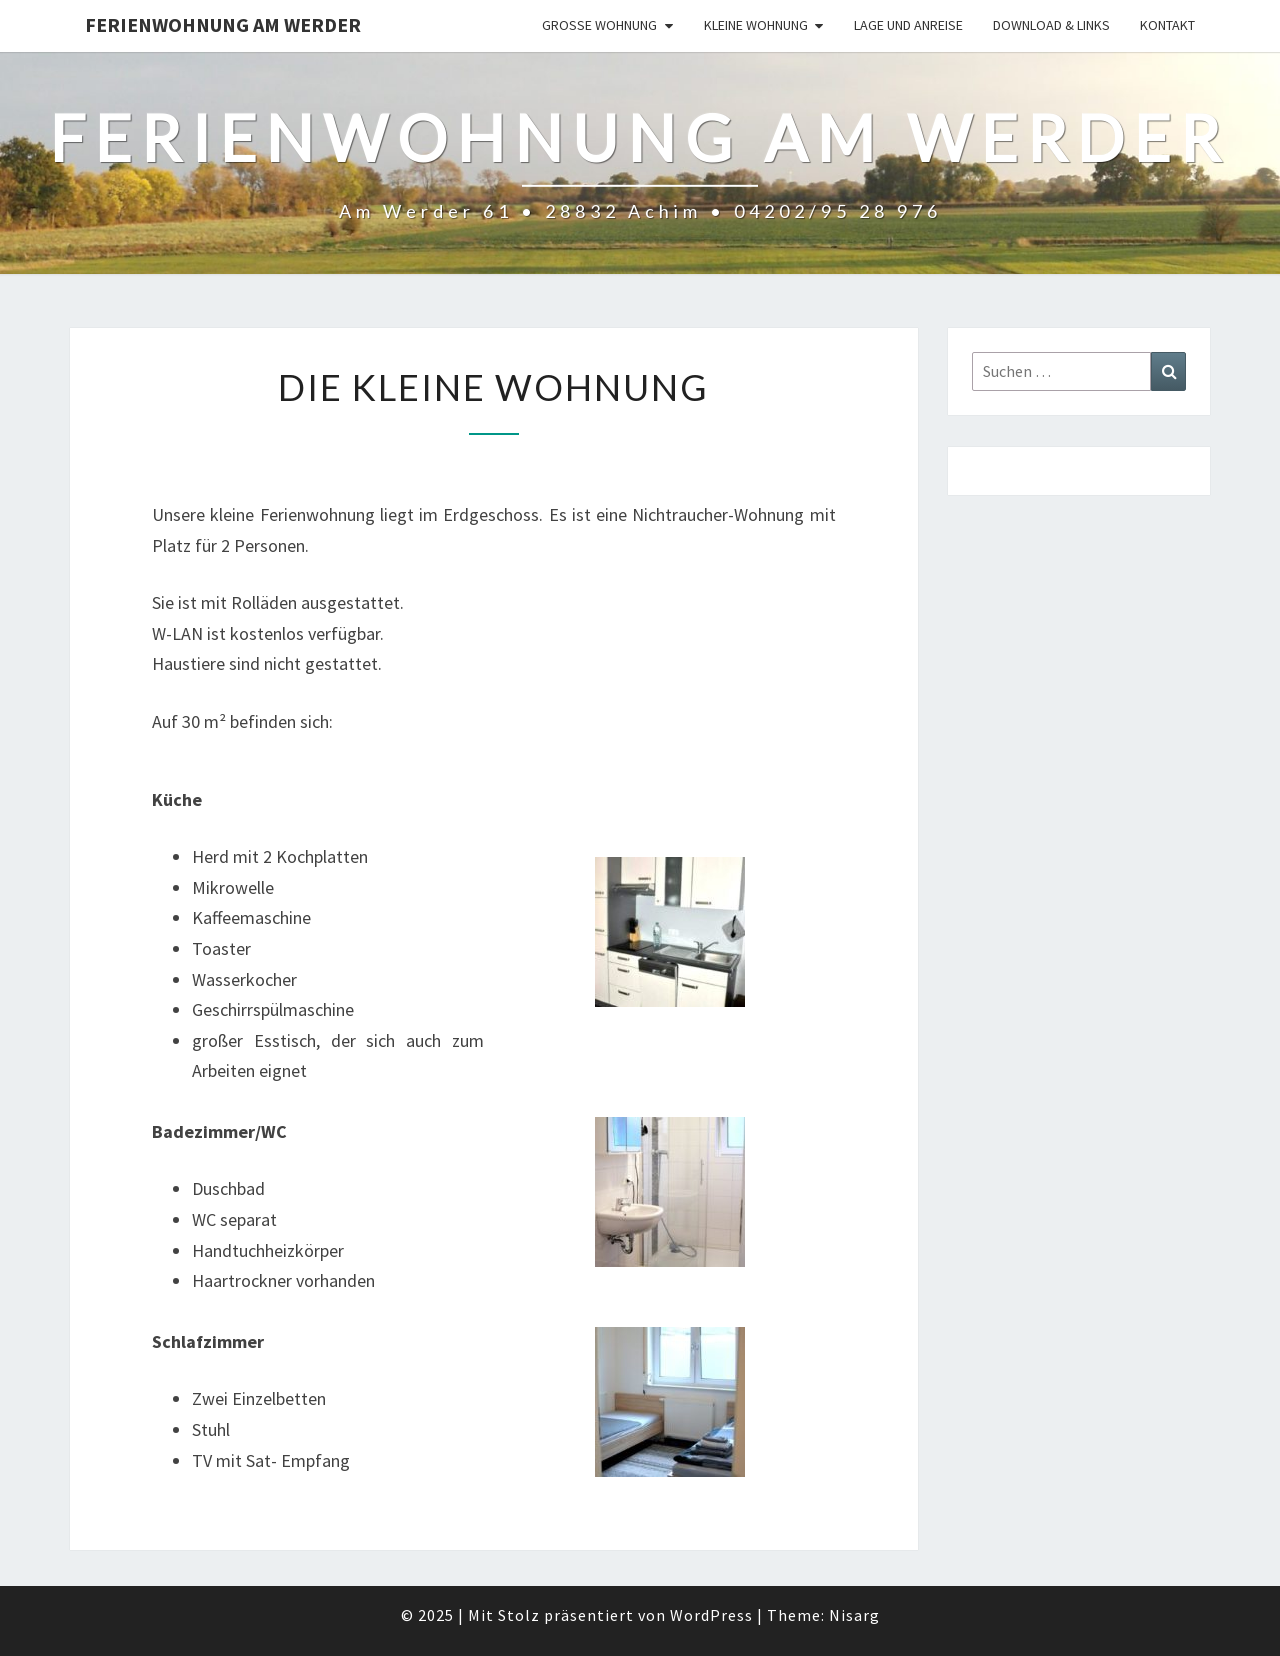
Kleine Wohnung (756, 25)
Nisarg (854, 1615)
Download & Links (1051, 25)
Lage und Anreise (908, 25)
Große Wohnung (599, 25)
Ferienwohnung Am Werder (223, 24)
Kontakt (1167, 25)
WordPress (711, 1615)
